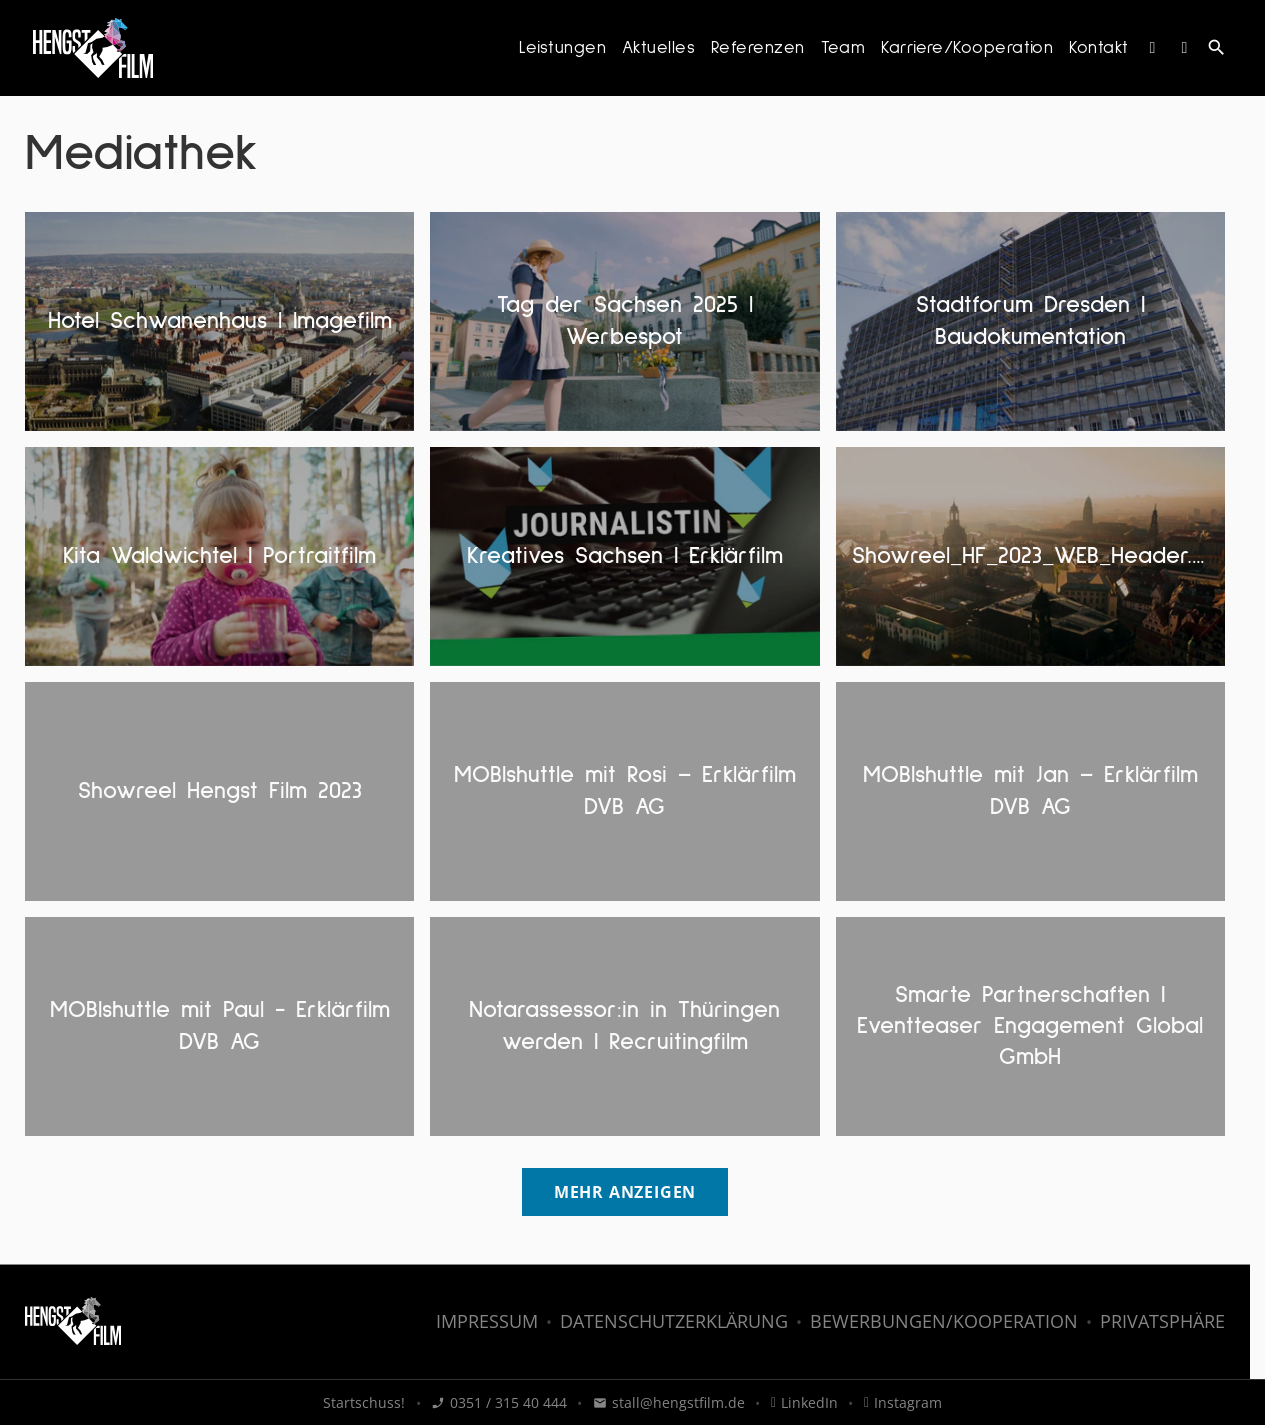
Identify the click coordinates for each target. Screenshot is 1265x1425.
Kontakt (1098, 48)
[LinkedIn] (1185, 48)
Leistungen (562, 48)
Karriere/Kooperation (967, 48)
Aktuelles (658, 48)
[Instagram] (1153, 48)
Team (843, 48)
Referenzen (758, 48)
